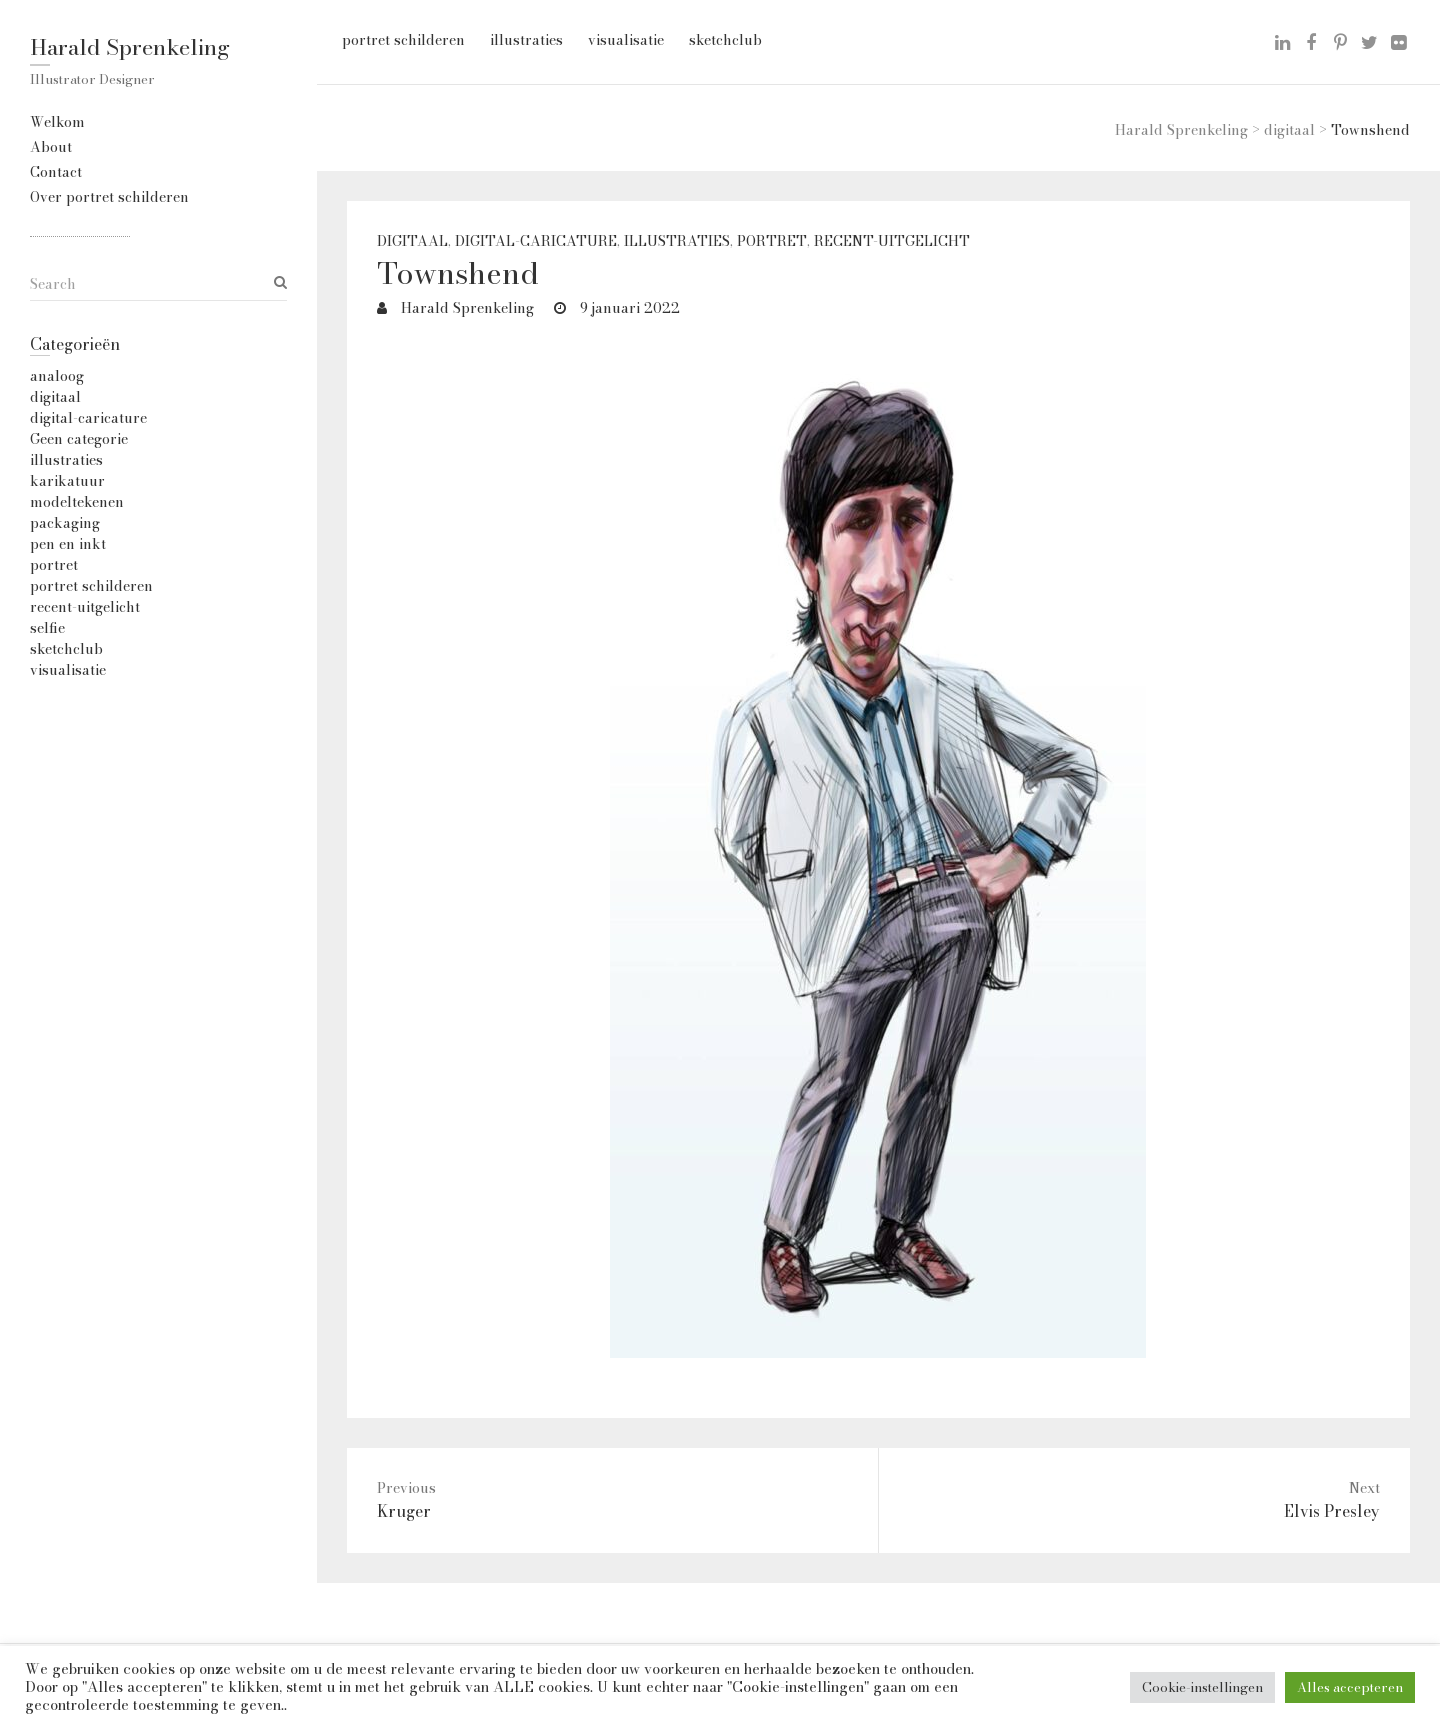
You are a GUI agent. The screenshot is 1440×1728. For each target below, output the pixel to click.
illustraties (526, 40)
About (51, 147)
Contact (56, 172)
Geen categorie (79, 439)
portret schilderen (403, 40)
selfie (47, 628)
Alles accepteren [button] (1350, 1687)
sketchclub (725, 40)
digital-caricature (536, 241)
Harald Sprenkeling (130, 47)
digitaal (412, 241)
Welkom (57, 122)
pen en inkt (68, 544)
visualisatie (626, 40)
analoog (57, 376)
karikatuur (67, 481)
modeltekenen (77, 502)
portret (772, 241)
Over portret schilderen (109, 197)
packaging (65, 523)
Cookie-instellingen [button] (1202, 1687)
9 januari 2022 (628, 308)
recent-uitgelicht (892, 241)
